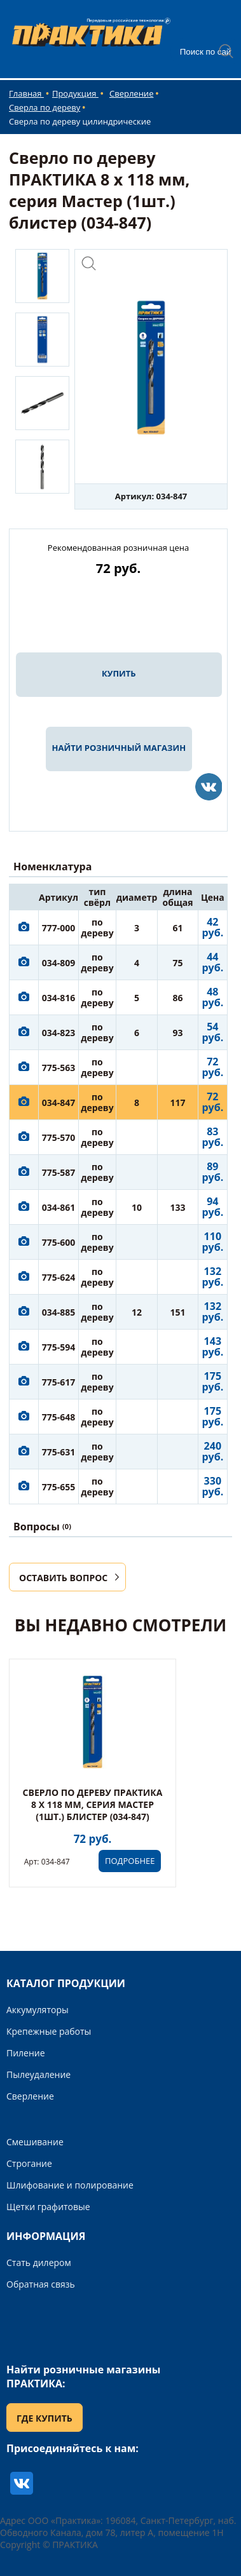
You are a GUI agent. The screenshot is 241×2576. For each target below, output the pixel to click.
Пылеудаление (38, 2074)
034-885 (59, 1312)
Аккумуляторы (37, 2010)
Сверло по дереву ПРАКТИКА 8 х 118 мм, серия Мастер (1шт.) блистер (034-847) (93, 1804)
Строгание (29, 2163)
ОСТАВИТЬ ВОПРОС (63, 1578)
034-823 (59, 1033)
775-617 (59, 1382)
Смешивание (35, 2142)
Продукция (75, 93)
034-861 (59, 1207)
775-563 (59, 1068)
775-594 (59, 1347)
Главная (26, 93)
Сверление (131, 93)
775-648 (59, 1417)
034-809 (59, 963)
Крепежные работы (48, 2031)
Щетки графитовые (48, 2207)
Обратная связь (40, 2284)
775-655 (59, 1487)
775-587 (59, 1172)
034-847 (59, 1102)
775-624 (59, 1277)
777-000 (59, 928)
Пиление (25, 2053)
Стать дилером (38, 2262)
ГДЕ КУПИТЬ (44, 2418)
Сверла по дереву (44, 107)
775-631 (59, 1452)
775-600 (59, 1242)
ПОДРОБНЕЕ (130, 1860)
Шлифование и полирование (70, 2185)
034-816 (59, 998)
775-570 (59, 1137)
